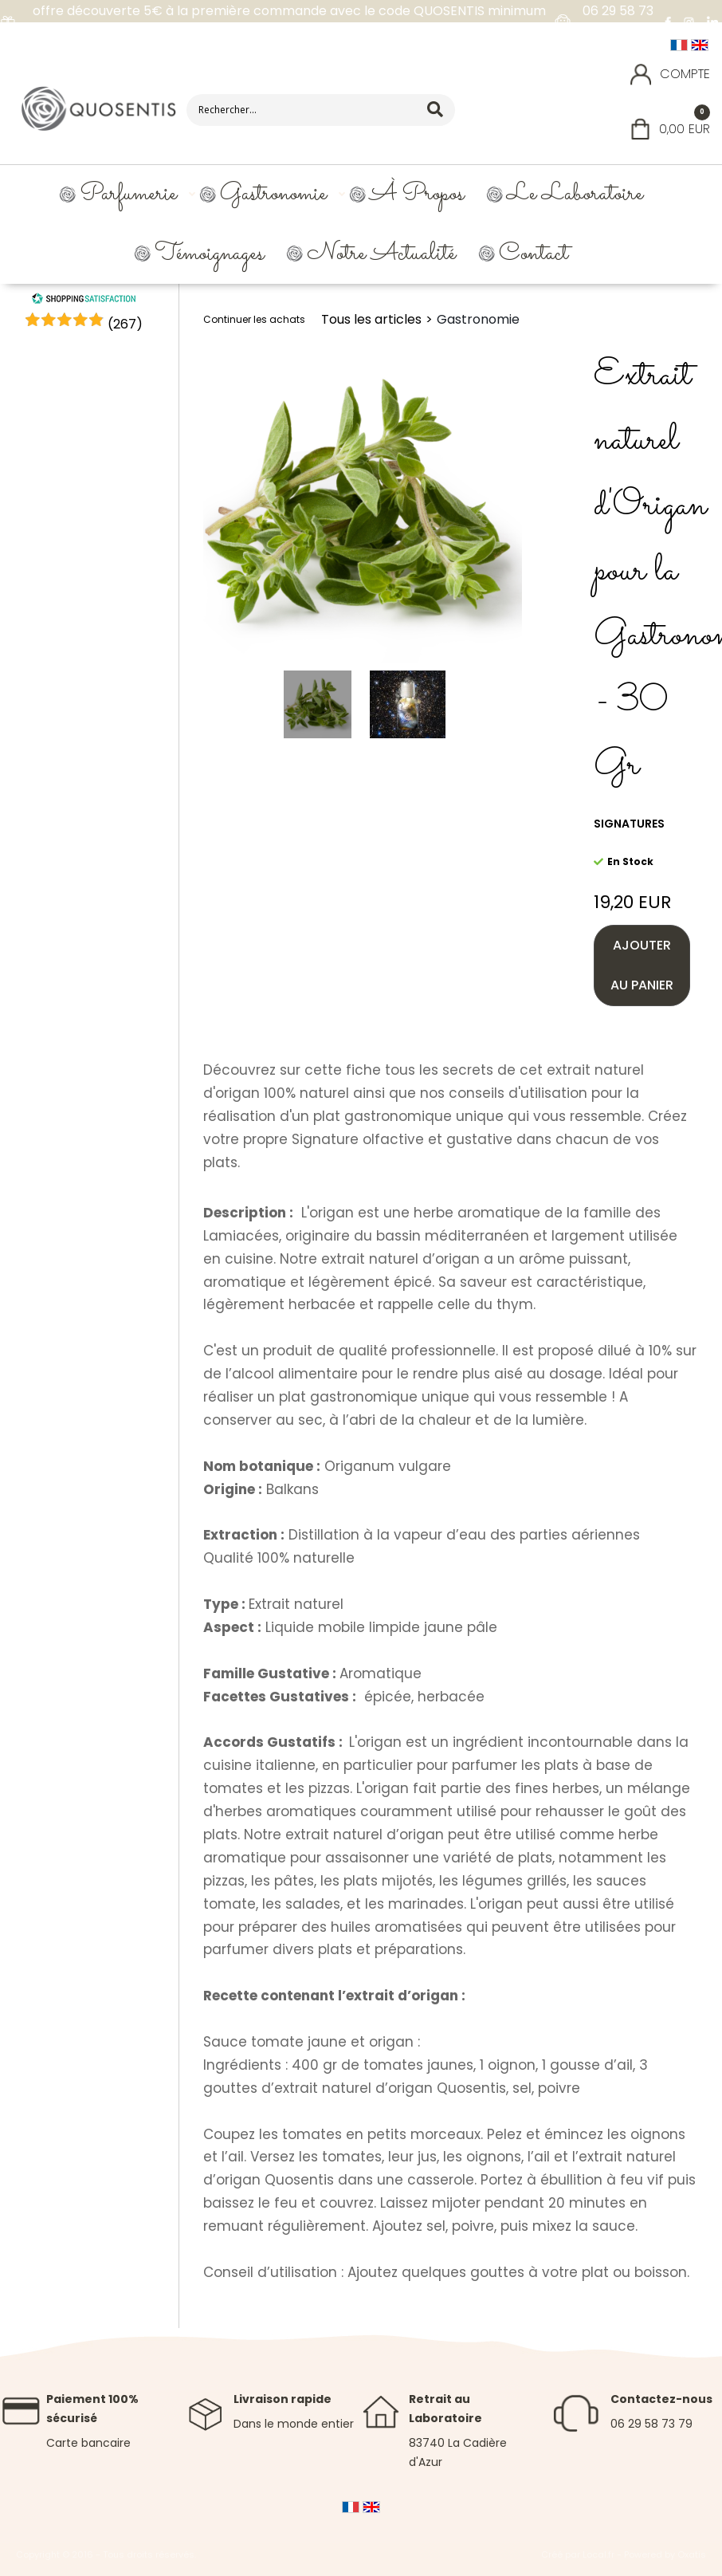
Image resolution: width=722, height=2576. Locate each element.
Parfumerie (128, 194)
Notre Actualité (381, 254)
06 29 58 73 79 (651, 2424)
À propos (417, 194)
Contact (533, 254)
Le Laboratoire (575, 194)
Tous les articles (371, 319)
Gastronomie (273, 194)
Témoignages (209, 254)
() (125, 324)
